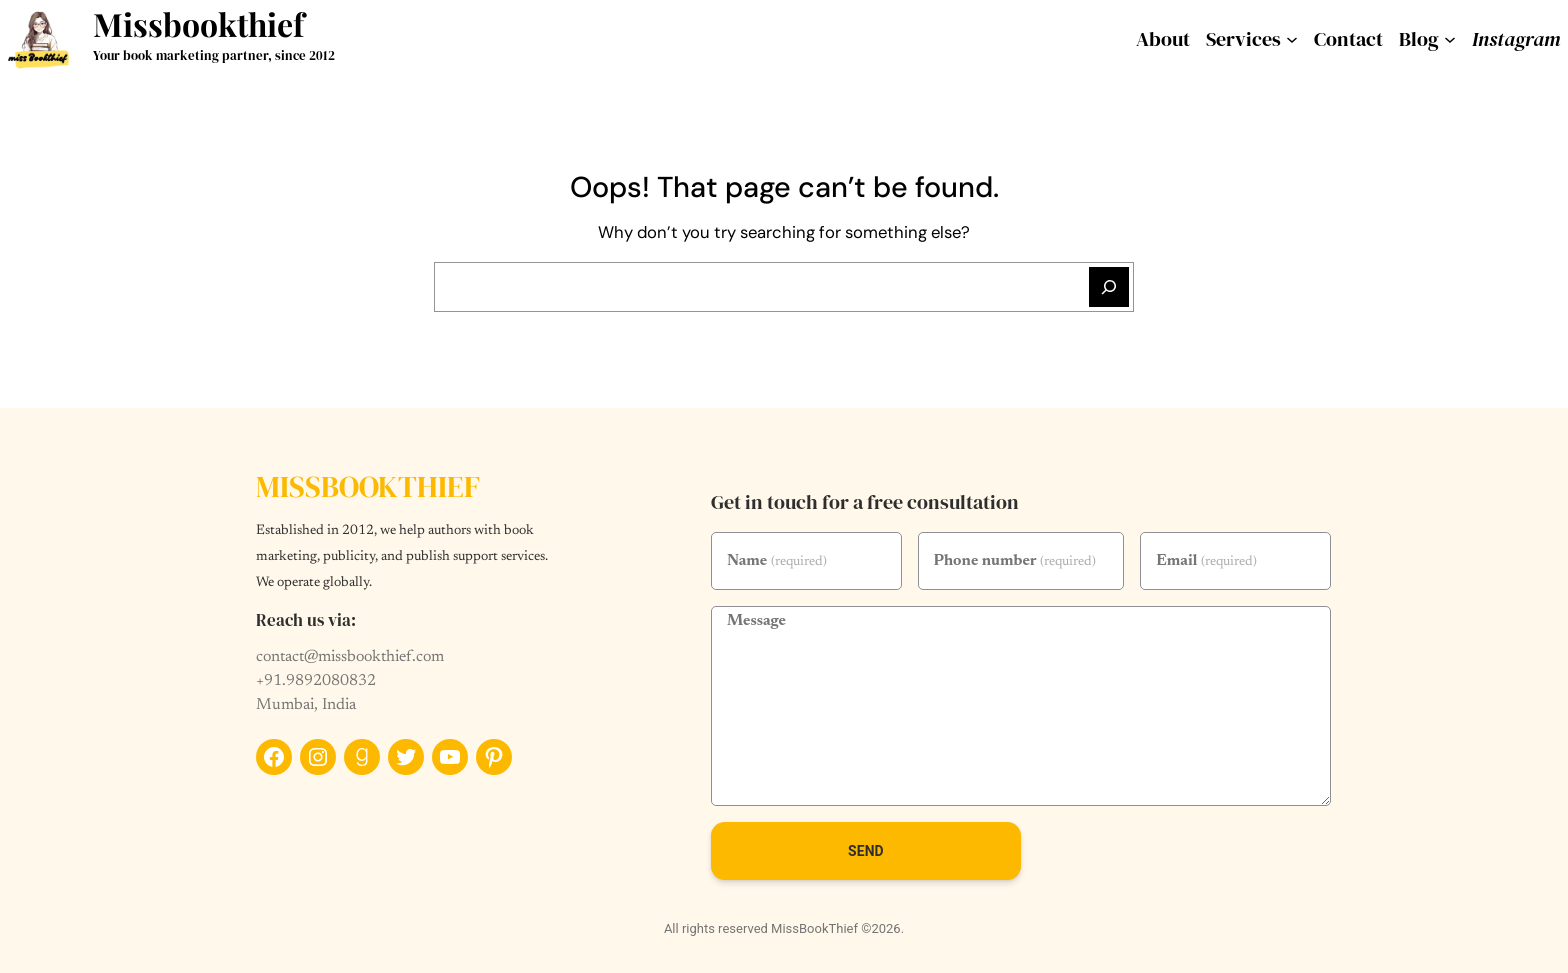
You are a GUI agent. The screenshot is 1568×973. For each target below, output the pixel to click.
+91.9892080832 (316, 681)
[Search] (1109, 287)
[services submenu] (1292, 39)
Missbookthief (198, 23)
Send (866, 851)
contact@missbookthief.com (350, 657)
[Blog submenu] (1450, 39)
